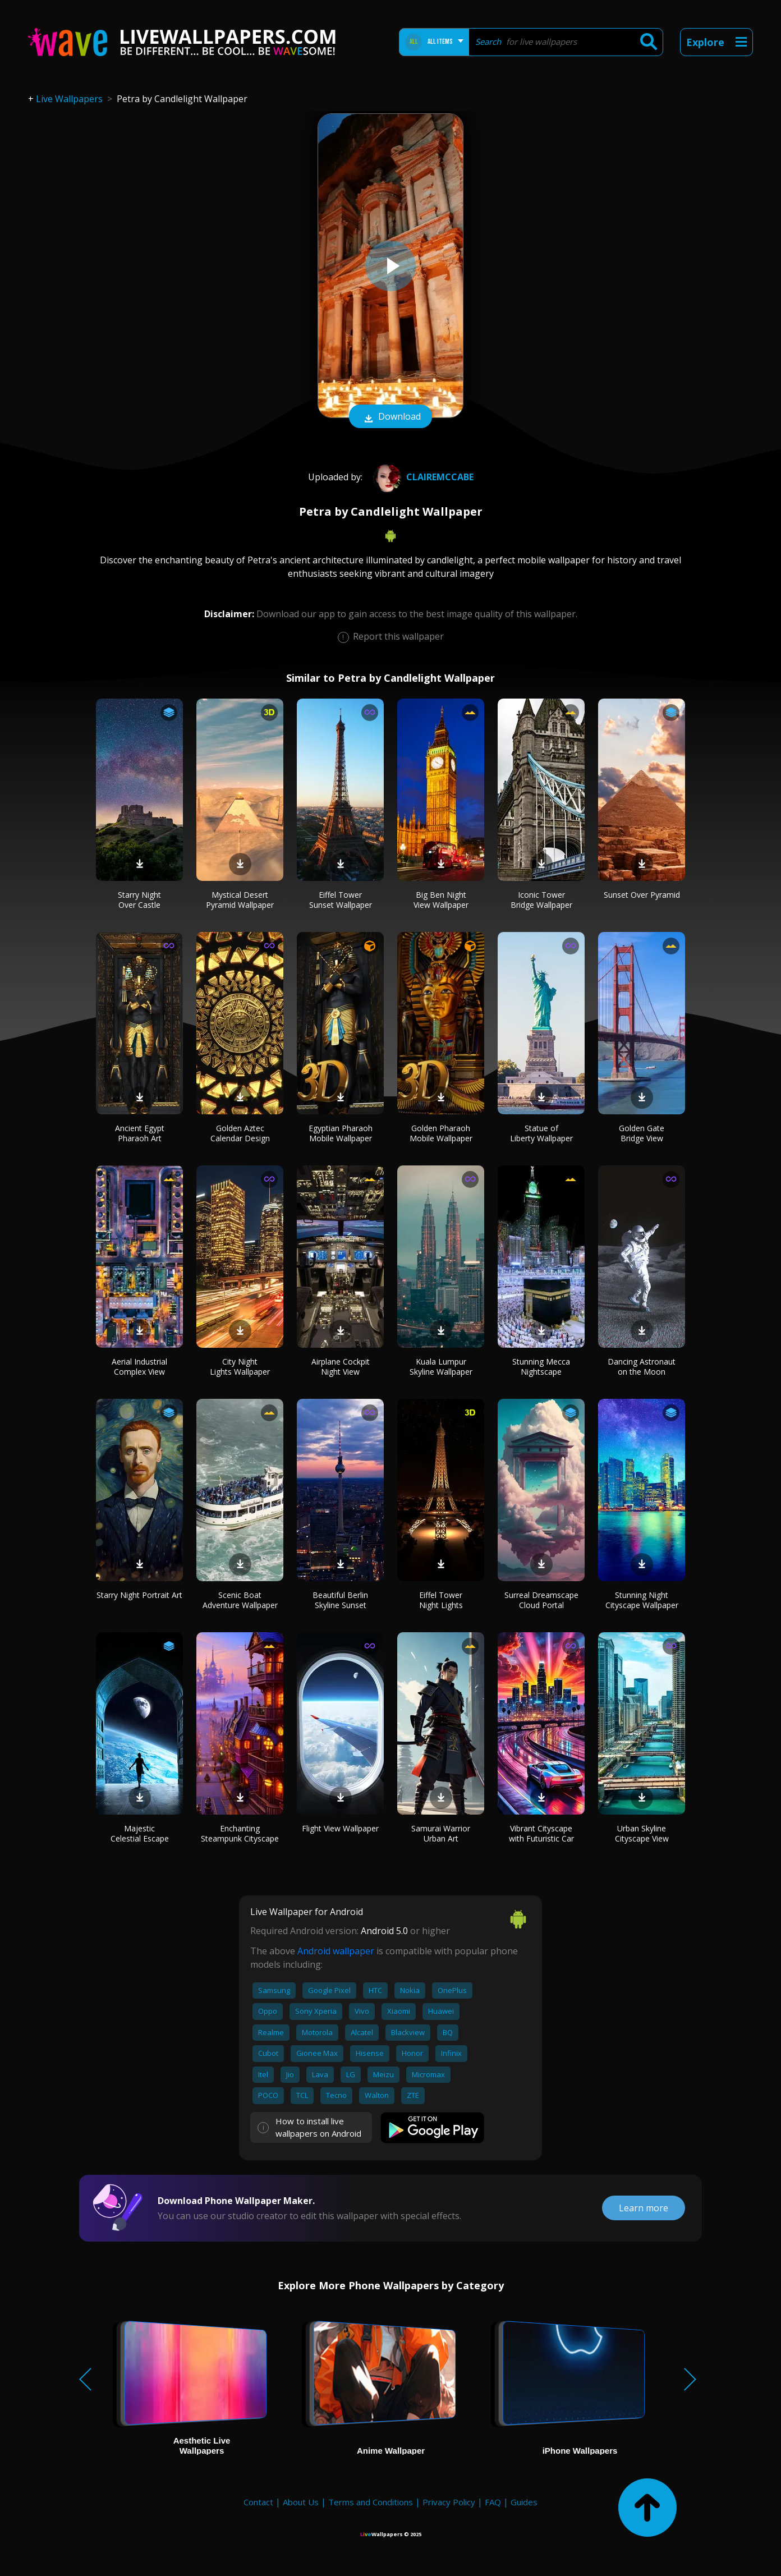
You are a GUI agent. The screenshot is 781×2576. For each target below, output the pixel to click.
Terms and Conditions (370, 2502)
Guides (524, 2502)
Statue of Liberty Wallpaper (541, 1133)
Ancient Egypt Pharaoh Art (139, 1133)
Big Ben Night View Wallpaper (441, 899)
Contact (258, 2502)
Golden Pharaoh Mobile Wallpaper (441, 1133)
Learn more (643, 2208)
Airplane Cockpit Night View (340, 1366)
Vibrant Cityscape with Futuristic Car (541, 1833)
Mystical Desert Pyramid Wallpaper (240, 899)
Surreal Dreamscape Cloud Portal (541, 1600)
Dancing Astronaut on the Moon (642, 1366)
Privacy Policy (448, 2502)
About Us (301, 2502)
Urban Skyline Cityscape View (642, 1833)
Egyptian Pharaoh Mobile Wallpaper (341, 1133)
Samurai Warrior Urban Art (440, 1833)
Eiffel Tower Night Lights (441, 1600)
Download (390, 417)
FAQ (493, 2502)
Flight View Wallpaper (340, 1828)
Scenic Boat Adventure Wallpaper (240, 1600)
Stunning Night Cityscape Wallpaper (641, 1600)
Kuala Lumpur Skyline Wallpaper (441, 1366)
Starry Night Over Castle (139, 899)
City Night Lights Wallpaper (240, 1366)
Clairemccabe (422, 477)
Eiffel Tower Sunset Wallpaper (340, 899)
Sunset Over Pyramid (642, 894)
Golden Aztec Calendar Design (240, 1133)
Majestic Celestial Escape (140, 1833)
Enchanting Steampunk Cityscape (240, 1833)
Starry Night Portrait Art (139, 1595)
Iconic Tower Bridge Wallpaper (541, 899)
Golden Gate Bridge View (641, 1133)
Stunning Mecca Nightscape (541, 1366)
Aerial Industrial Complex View (139, 1366)
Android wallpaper (335, 1951)
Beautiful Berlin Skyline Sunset (340, 1600)
